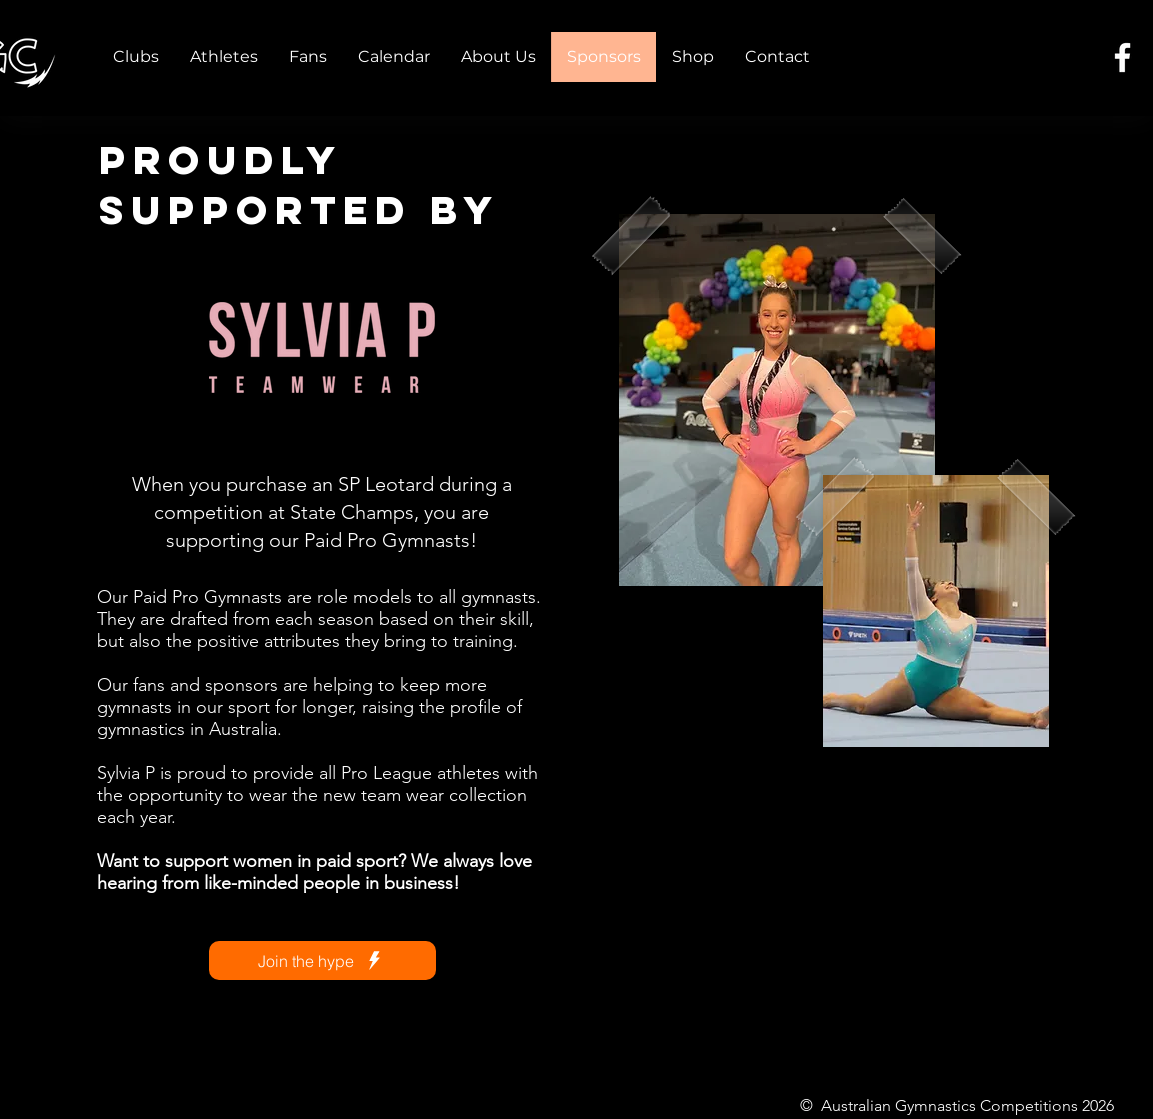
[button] (136, 57)
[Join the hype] (322, 960)
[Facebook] (1122, 57)
